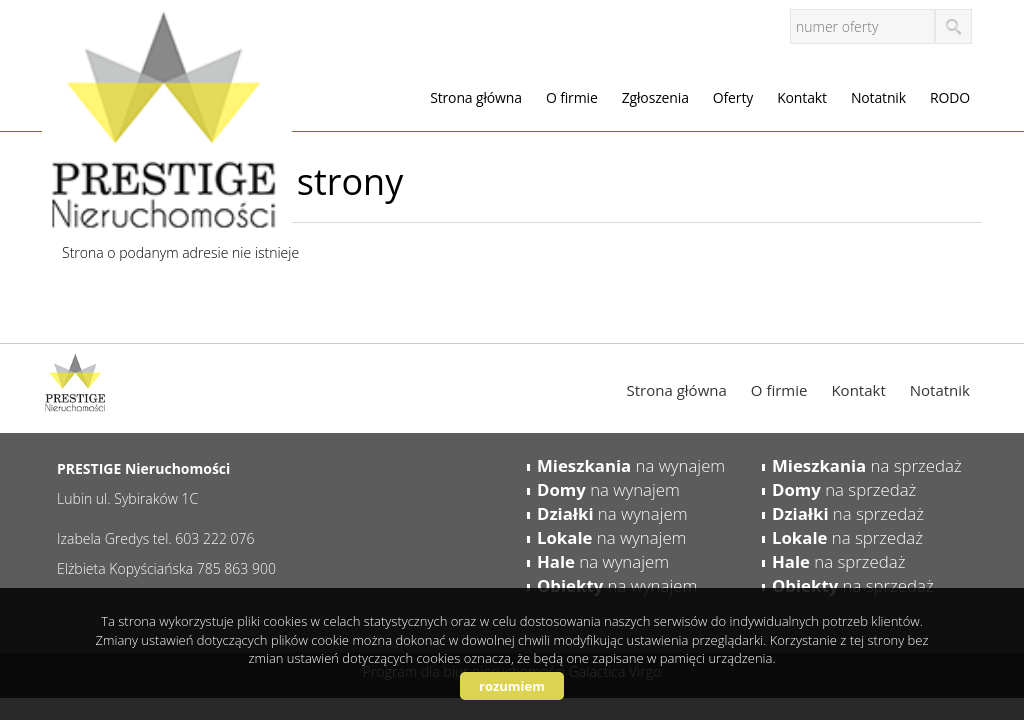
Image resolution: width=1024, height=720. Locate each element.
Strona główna (476, 97)
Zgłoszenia (655, 97)
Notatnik (878, 97)
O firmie (572, 97)
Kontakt (802, 97)
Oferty (733, 97)
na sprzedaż (867, 465)
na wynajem (631, 465)
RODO (950, 97)
